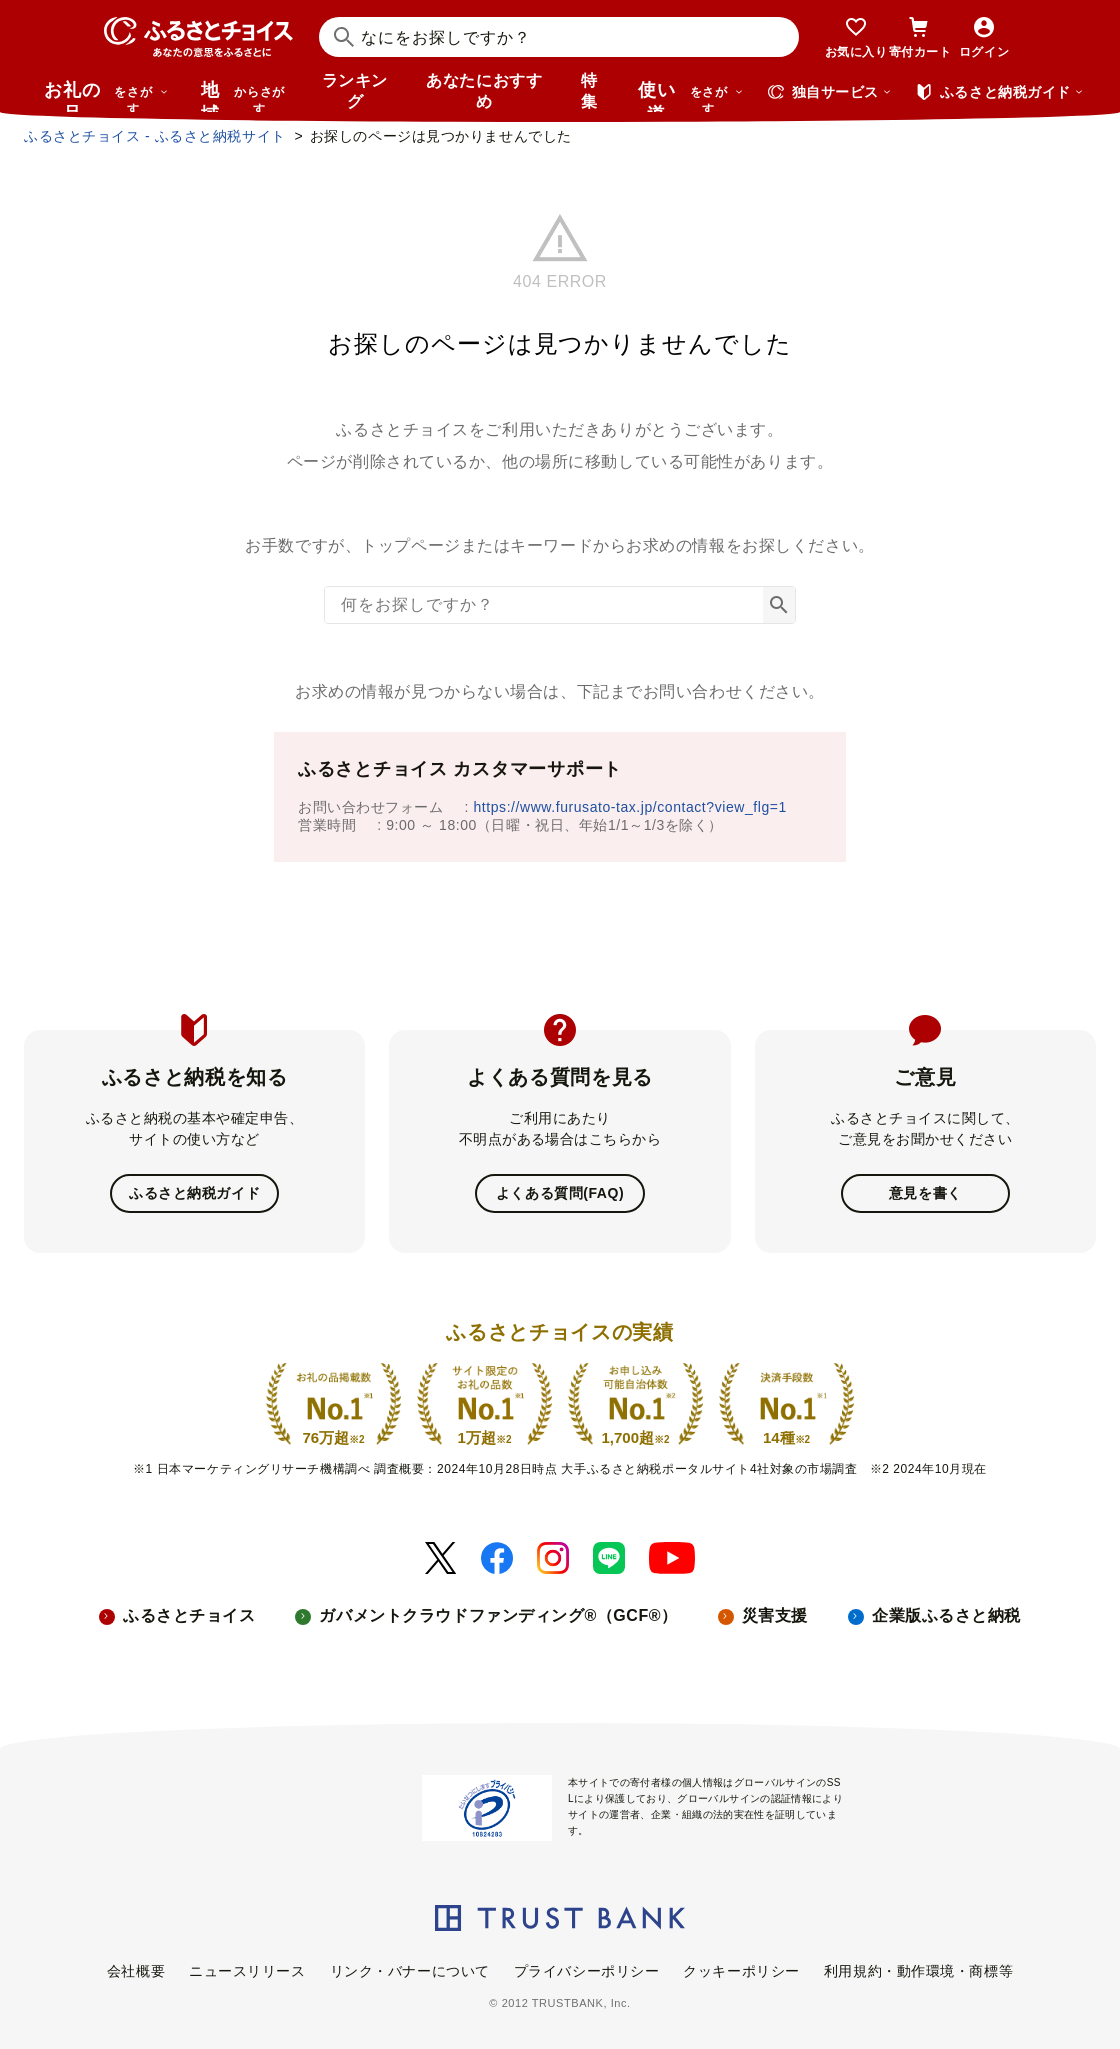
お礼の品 (106, 96)
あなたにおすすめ (484, 91)
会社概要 (136, 1971)
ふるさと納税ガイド (194, 1193)
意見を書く (925, 1193)
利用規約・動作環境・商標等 (918, 1971)
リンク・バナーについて (410, 1971)
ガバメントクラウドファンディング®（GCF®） (498, 1615)
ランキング (355, 91)
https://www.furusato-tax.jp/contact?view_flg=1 (630, 807)
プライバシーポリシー (587, 1971)
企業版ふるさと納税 (946, 1615)
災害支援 (775, 1615)
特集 (589, 91)
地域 (245, 96)
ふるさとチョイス (189, 1615)
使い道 (691, 96)
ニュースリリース (247, 1971)
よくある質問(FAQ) (560, 1193)
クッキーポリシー (741, 1971)
